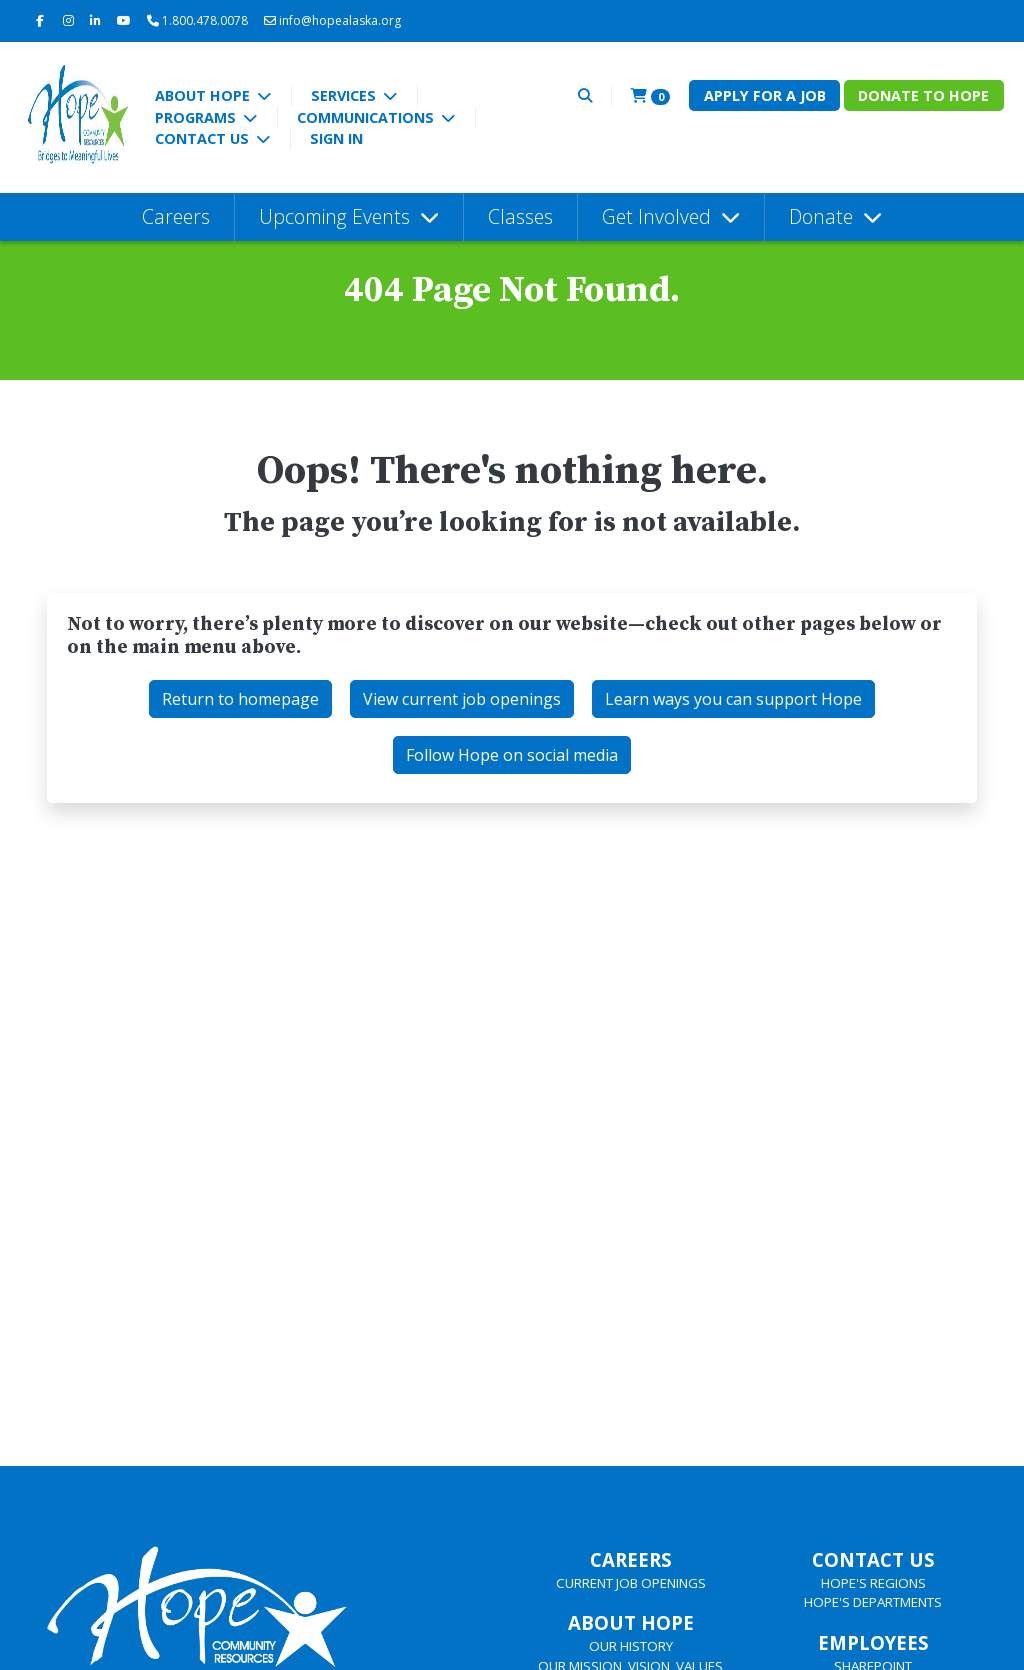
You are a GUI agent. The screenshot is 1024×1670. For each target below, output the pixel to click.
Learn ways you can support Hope (733, 699)
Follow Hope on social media (512, 755)
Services (345, 95)
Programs (197, 117)
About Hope (204, 95)
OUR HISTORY (631, 1646)
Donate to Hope (923, 95)
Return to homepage (240, 699)
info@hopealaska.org (332, 20)
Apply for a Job (765, 95)
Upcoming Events (337, 216)
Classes (520, 216)
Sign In (336, 138)
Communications (367, 117)
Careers (176, 216)
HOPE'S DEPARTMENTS (873, 1602)
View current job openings (462, 699)
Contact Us (204, 138)
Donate (823, 216)
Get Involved (659, 216)
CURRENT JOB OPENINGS (631, 1583)
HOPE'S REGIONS (873, 1583)
